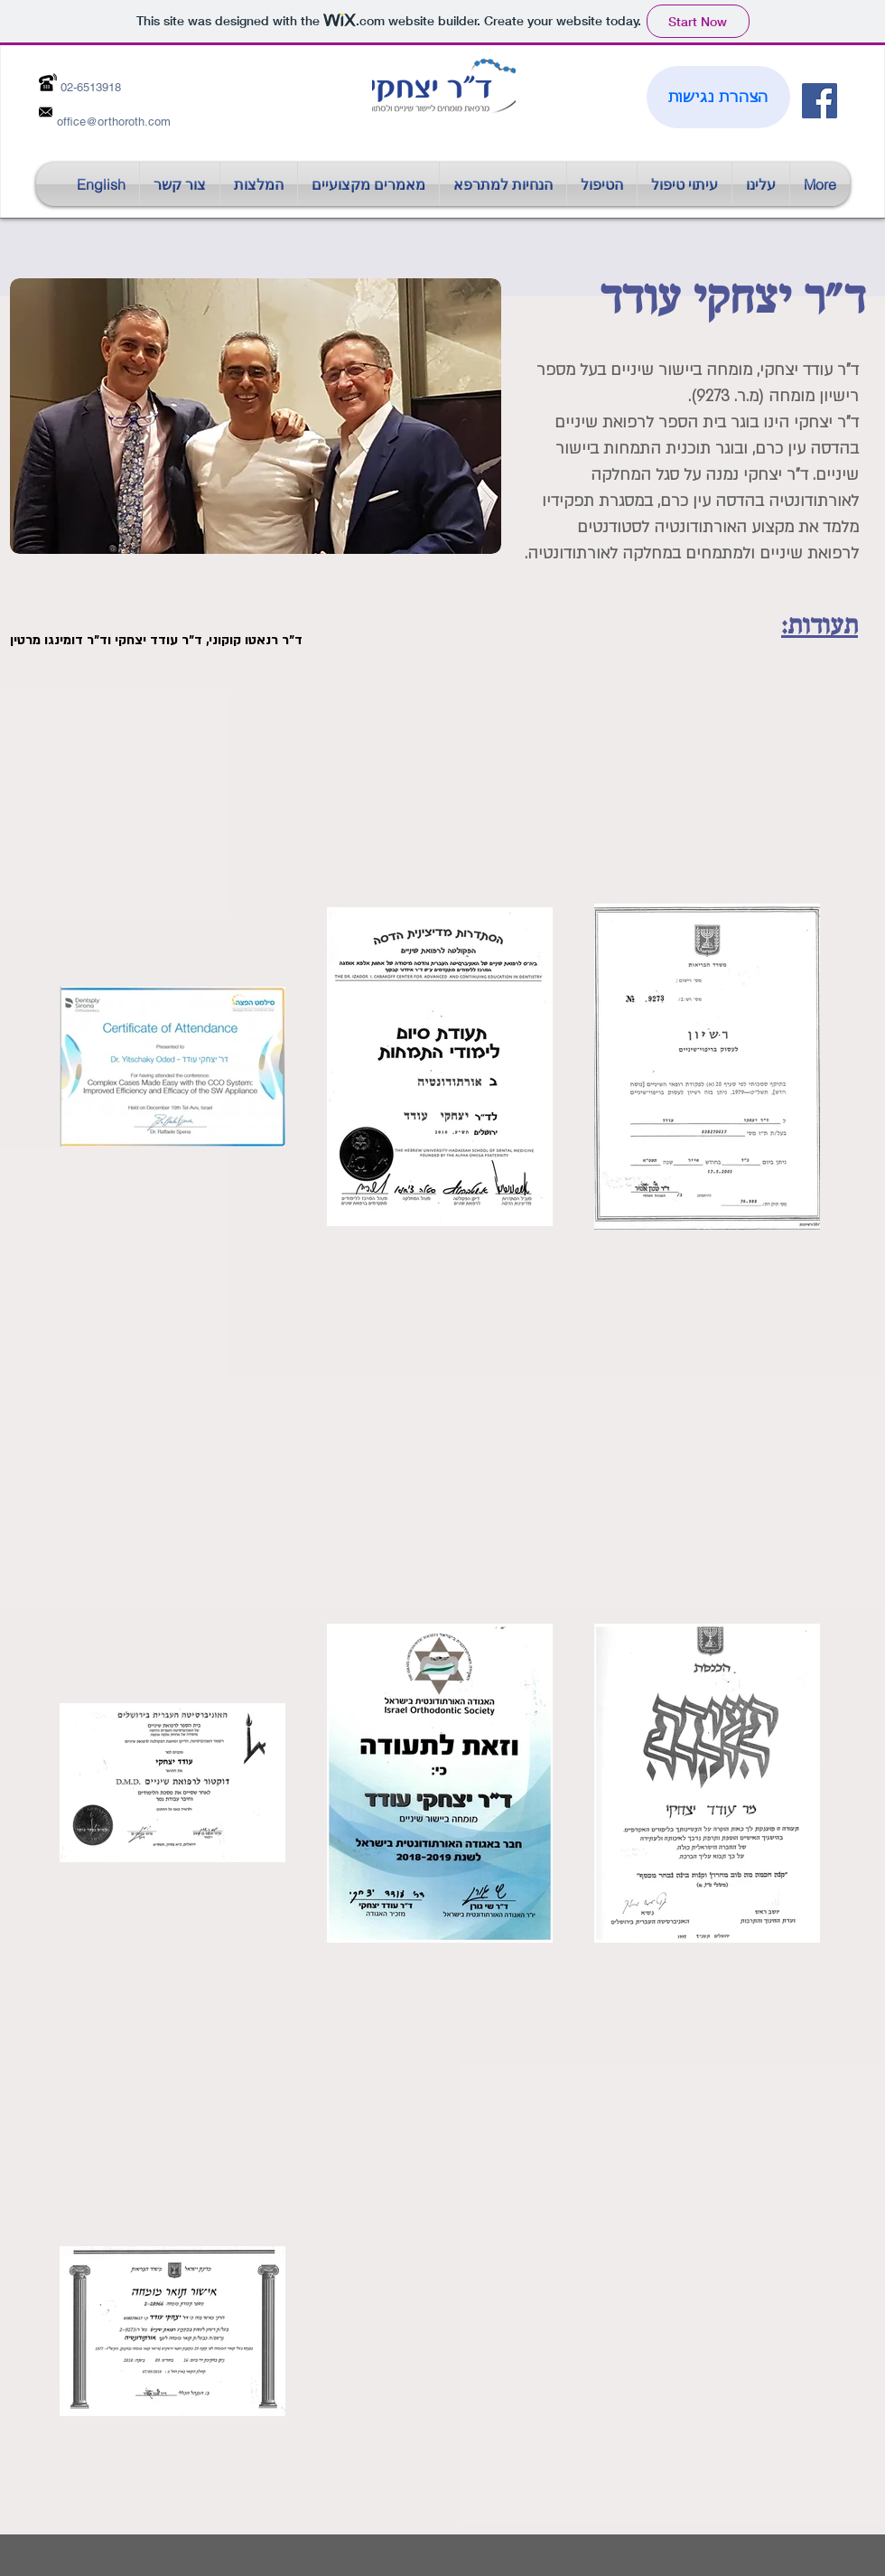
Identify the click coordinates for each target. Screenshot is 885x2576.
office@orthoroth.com (114, 121)
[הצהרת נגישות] (718, 97)
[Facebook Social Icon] (819, 100)
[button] (368, 184)
